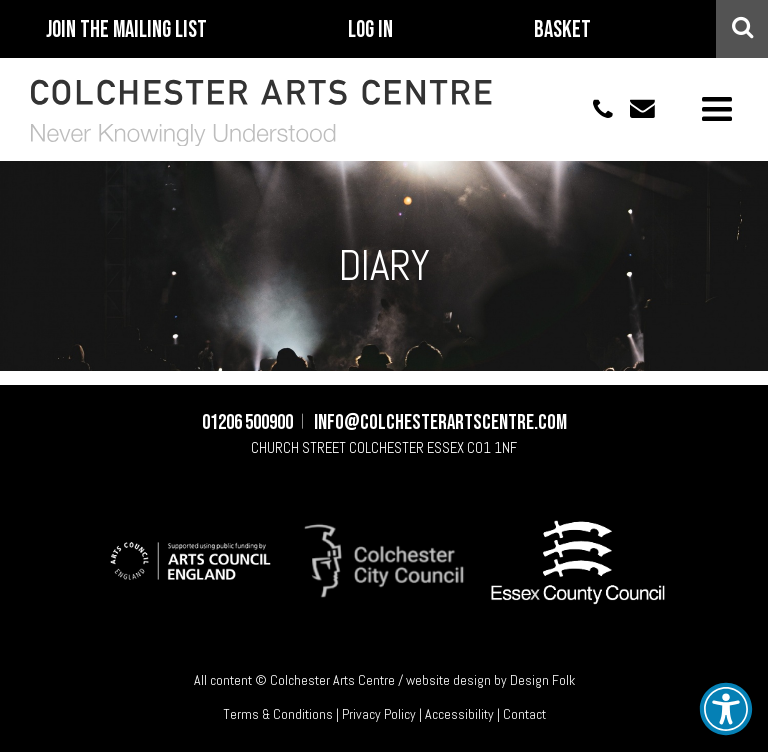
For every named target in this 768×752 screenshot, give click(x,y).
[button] (726, 709)
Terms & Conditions (278, 714)
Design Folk (542, 680)
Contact (524, 714)
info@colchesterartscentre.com (634, 108)
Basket (562, 30)
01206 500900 (592, 108)
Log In (370, 30)
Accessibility (459, 714)
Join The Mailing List (126, 30)
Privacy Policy (379, 714)
